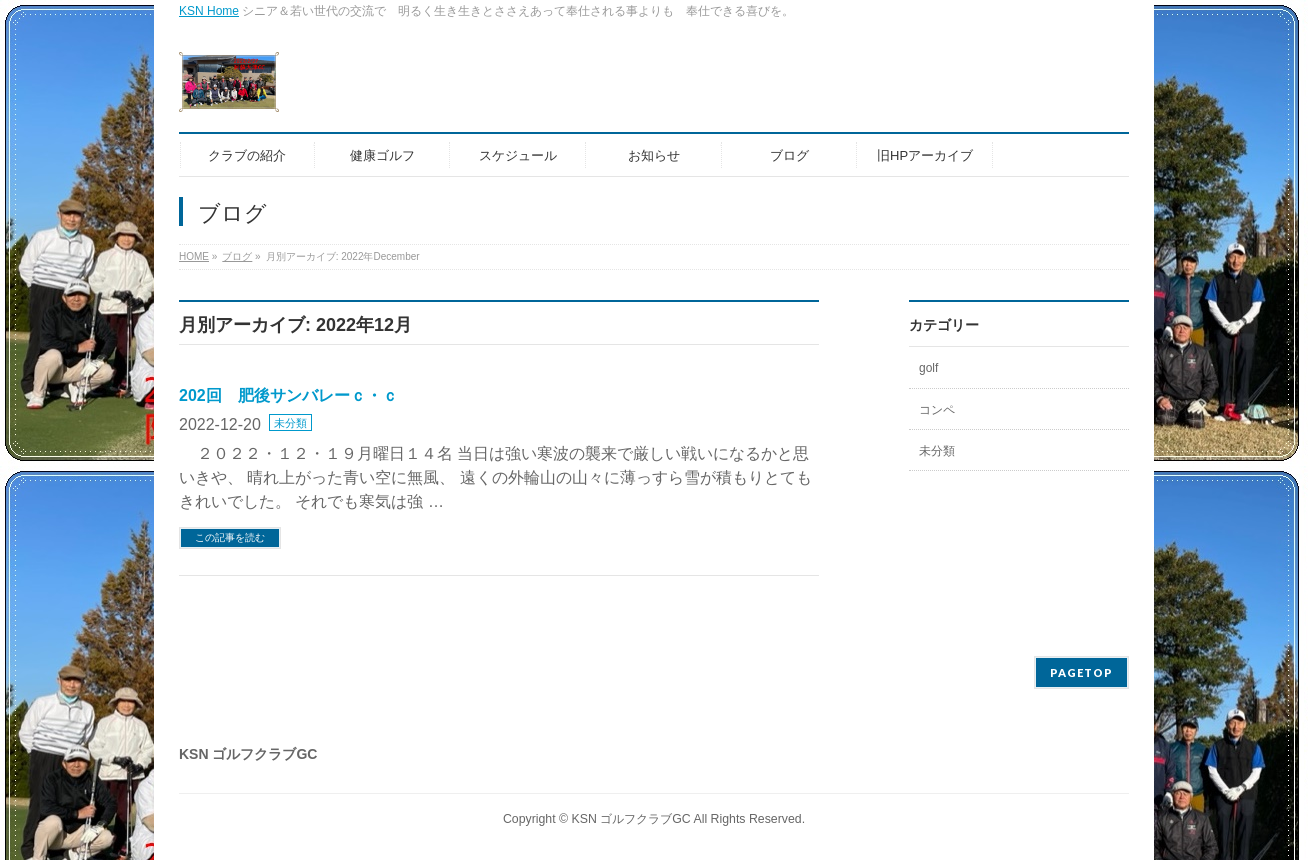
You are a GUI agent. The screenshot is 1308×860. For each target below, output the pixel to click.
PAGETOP (1081, 672)
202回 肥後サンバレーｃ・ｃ (288, 395)
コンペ (937, 410)
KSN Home (209, 11)
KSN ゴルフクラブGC (631, 819)
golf (928, 368)
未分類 (290, 423)
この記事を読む (230, 537)
